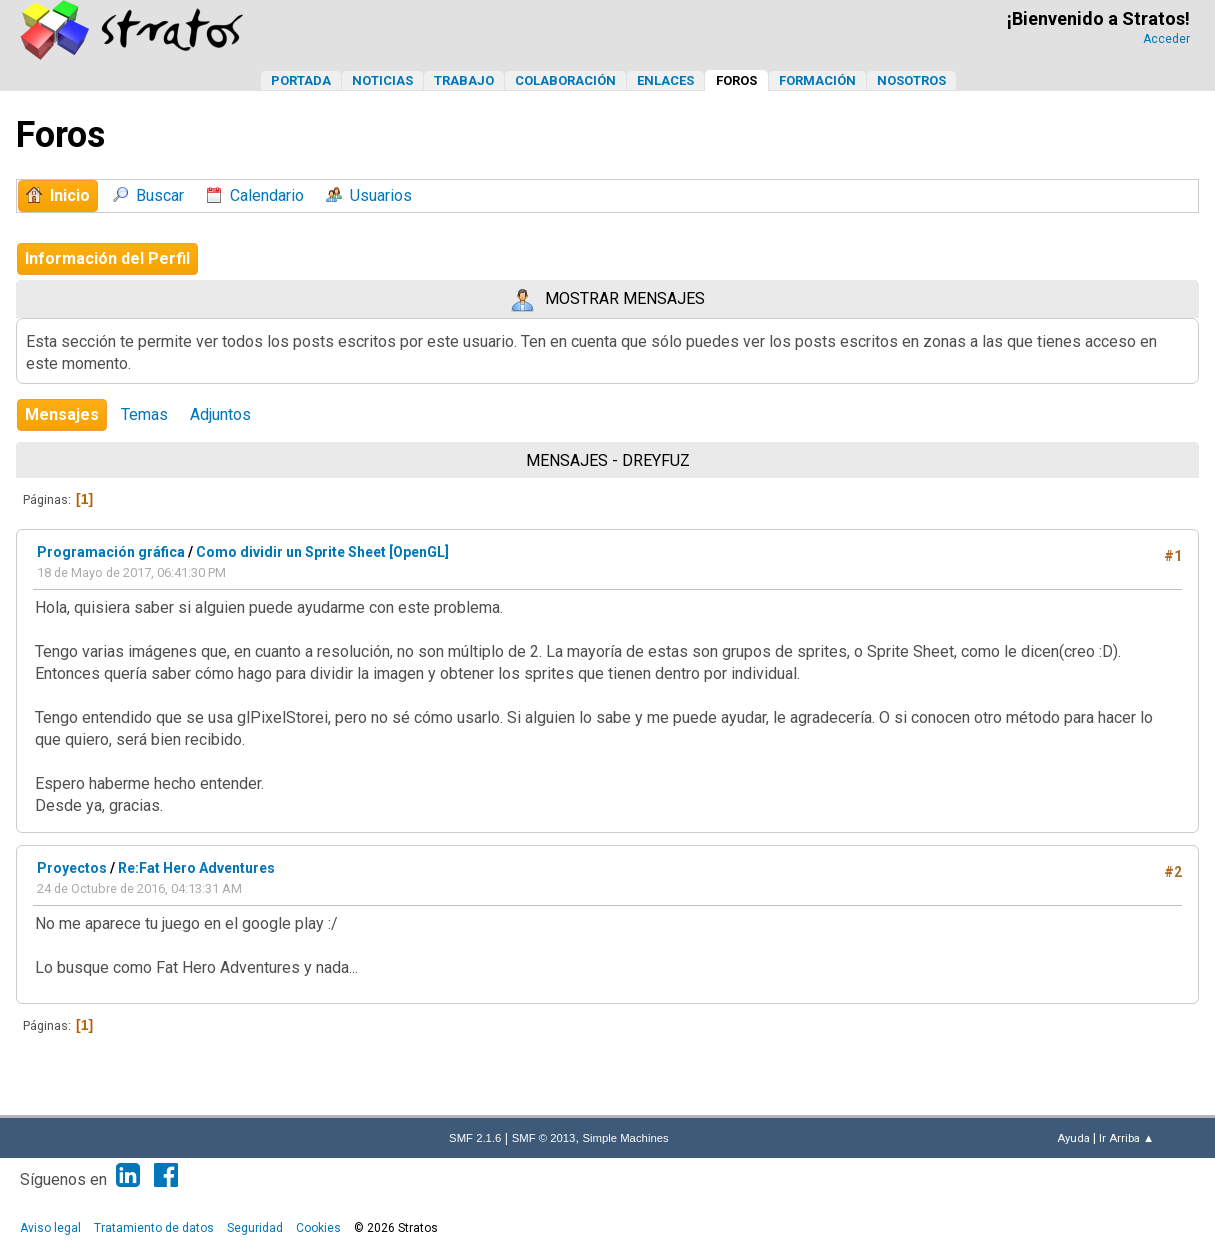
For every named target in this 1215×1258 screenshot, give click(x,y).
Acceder (1166, 39)
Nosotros (911, 80)
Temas (144, 414)
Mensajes (62, 414)
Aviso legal (50, 1228)
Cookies (318, 1228)
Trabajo (464, 80)
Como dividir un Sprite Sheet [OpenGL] (322, 552)
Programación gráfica (111, 552)
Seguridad (255, 1228)
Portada (301, 80)
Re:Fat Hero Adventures (196, 868)
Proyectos (72, 868)
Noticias (382, 80)
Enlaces (665, 80)
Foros (736, 80)
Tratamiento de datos (154, 1228)
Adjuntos (220, 414)
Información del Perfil (107, 258)
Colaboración (565, 80)
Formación (817, 80)
